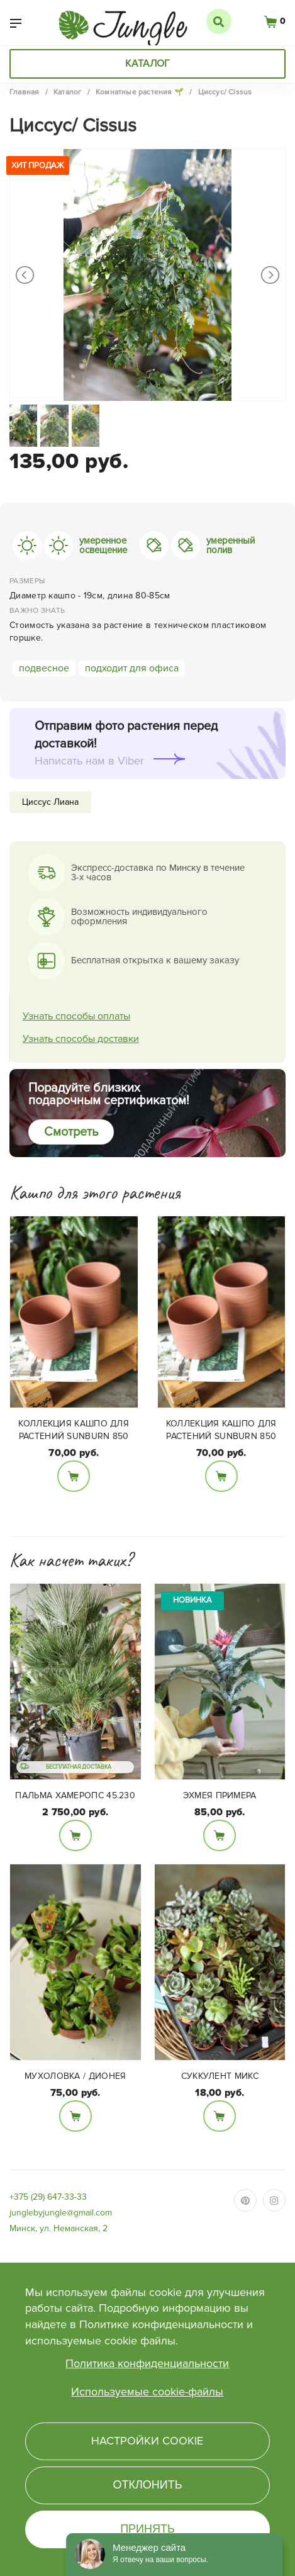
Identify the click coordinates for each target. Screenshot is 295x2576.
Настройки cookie (147, 2441)
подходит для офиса (132, 668)
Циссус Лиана (50, 802)
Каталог (147, 63)
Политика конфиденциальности (147, 2363)
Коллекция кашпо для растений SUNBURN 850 (73, 1430)
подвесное (44, 668)
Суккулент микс (220, 2076)
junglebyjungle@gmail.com (60, 2212)
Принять (147, 2529)
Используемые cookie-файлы (147, 2392)
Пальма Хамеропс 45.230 (75, 1795)
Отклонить (147, 2484)
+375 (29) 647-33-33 (48, 2197)
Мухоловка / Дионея (75, 2076)
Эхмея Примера (220, 1795)
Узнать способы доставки (81, 1039)
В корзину (73, 1476)
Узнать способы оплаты (76, 1016)
